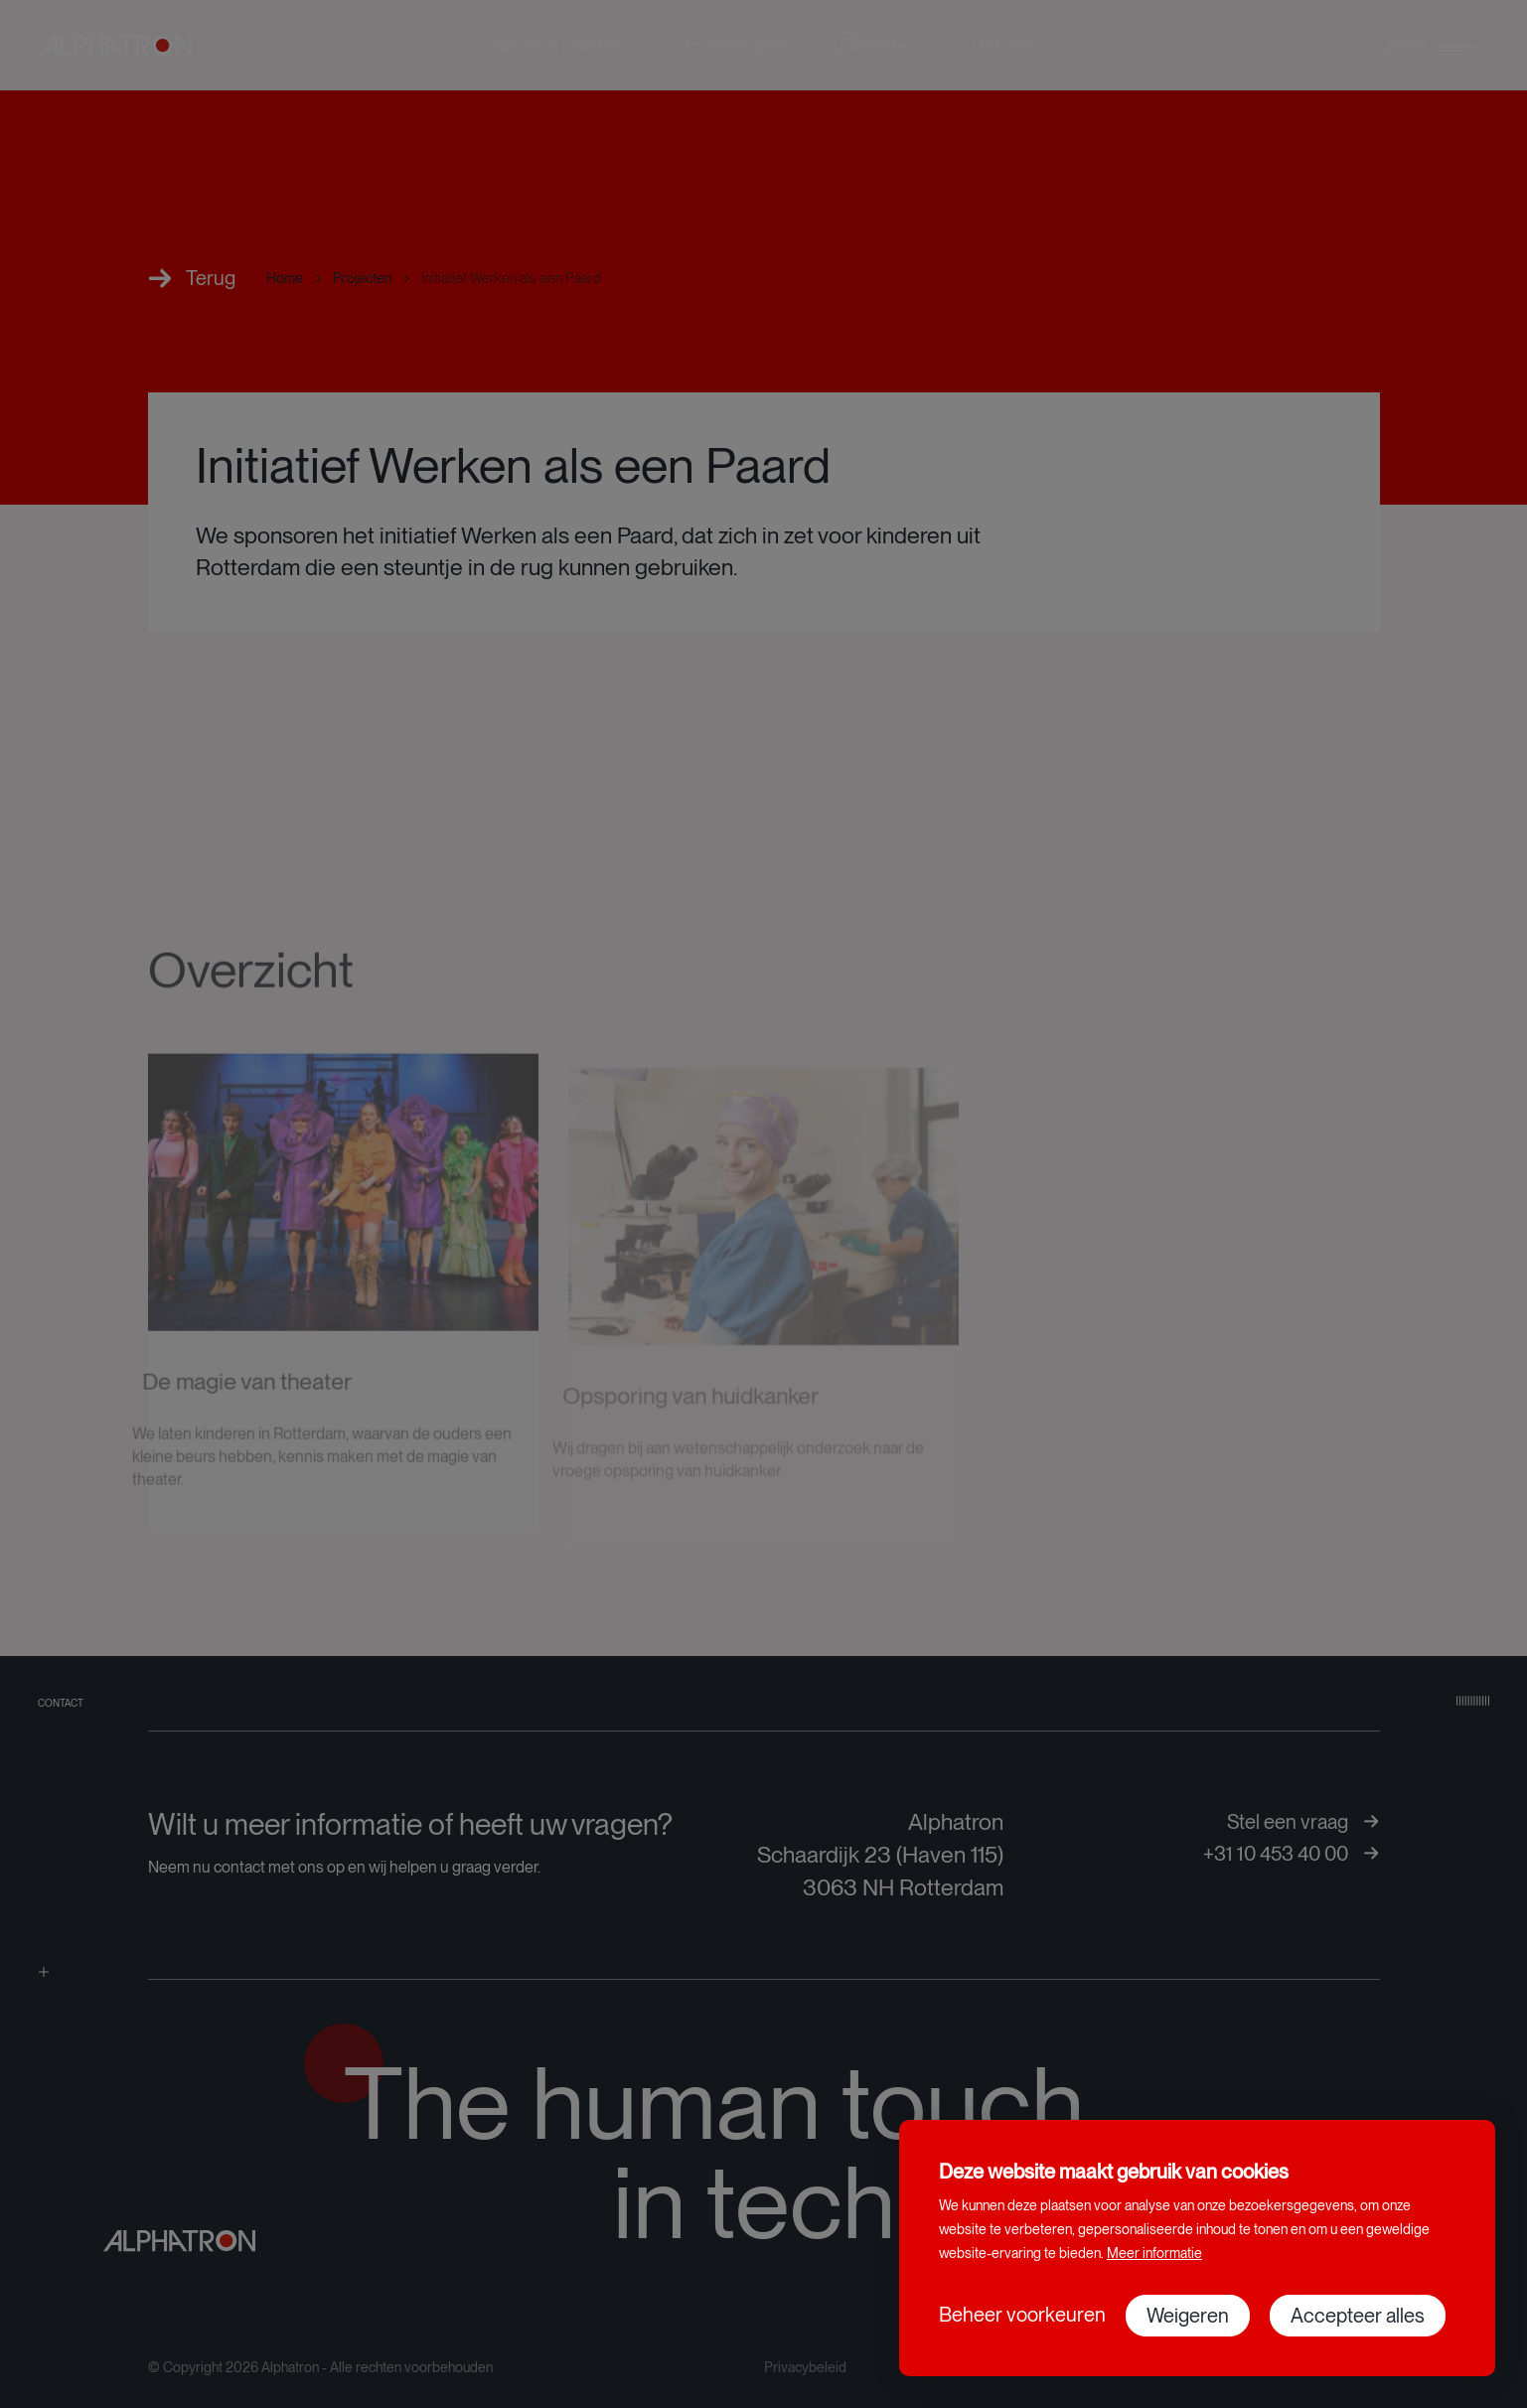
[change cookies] (1022, 2314)
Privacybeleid (805, 2367)
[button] (1188, 2315)
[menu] (1432, 45)
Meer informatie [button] (1154, 2253)
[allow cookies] (1358, 2315)
